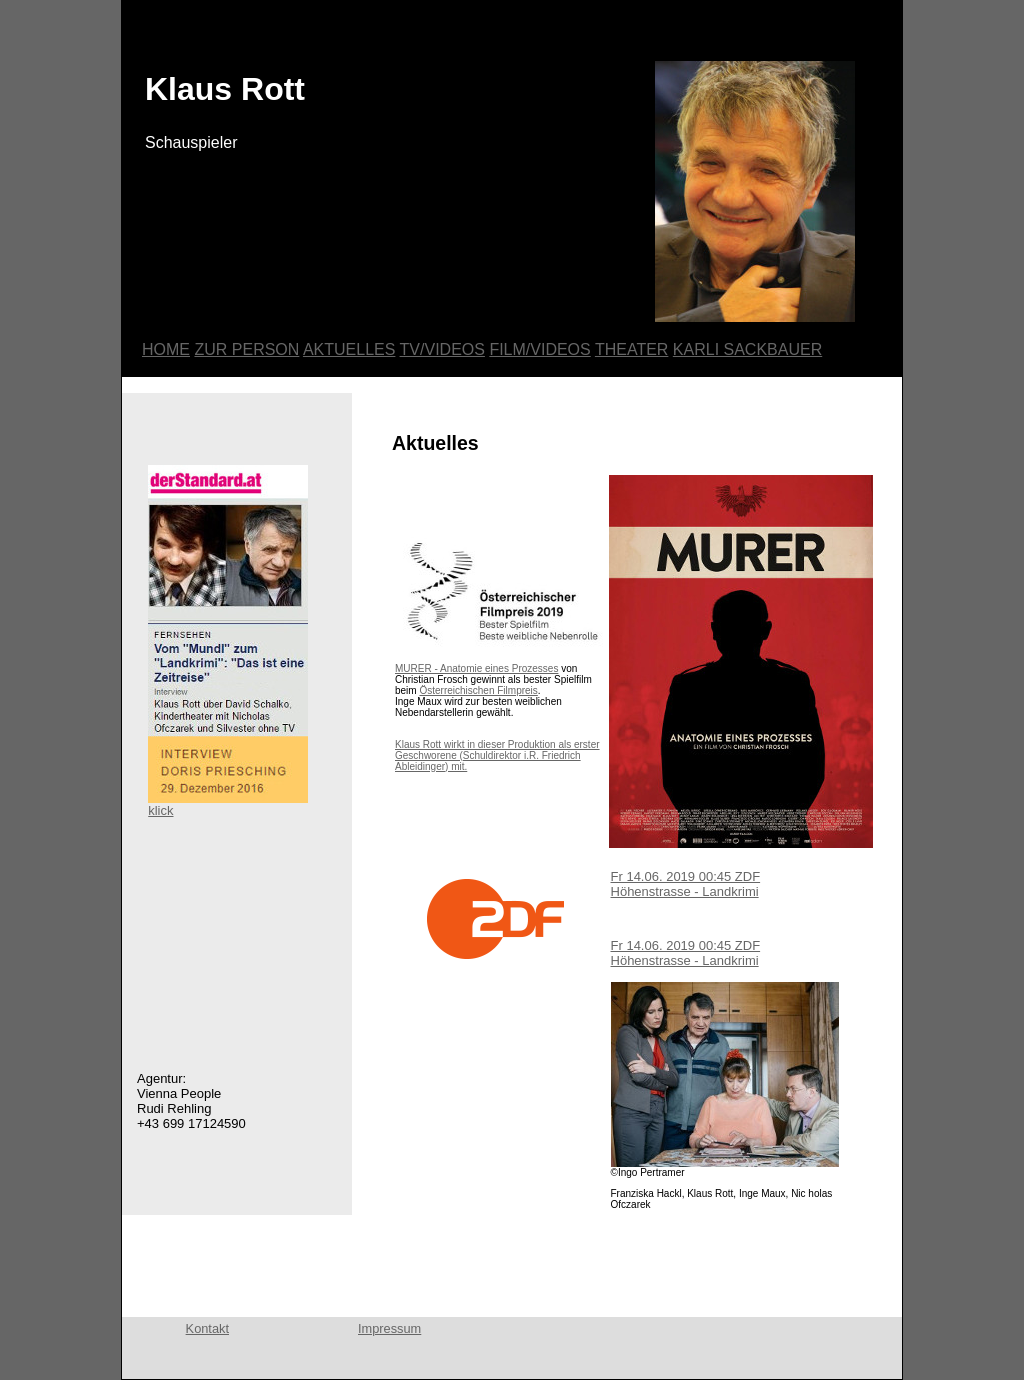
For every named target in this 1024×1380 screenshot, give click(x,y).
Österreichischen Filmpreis (478, 690)
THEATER (631, 349)
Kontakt (207, 1328)
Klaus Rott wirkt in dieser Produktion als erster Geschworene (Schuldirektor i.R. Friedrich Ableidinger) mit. (497, 755)
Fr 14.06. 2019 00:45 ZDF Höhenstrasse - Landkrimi (686, 884)
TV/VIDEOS (442, 349)
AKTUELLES (349, 349)
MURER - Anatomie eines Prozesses (476, 668)
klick (228, 804)
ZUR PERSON (246, 349)
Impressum (389, 1328)
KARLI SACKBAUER (747, 349)
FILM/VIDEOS (539, 349)
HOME (166, 349)
